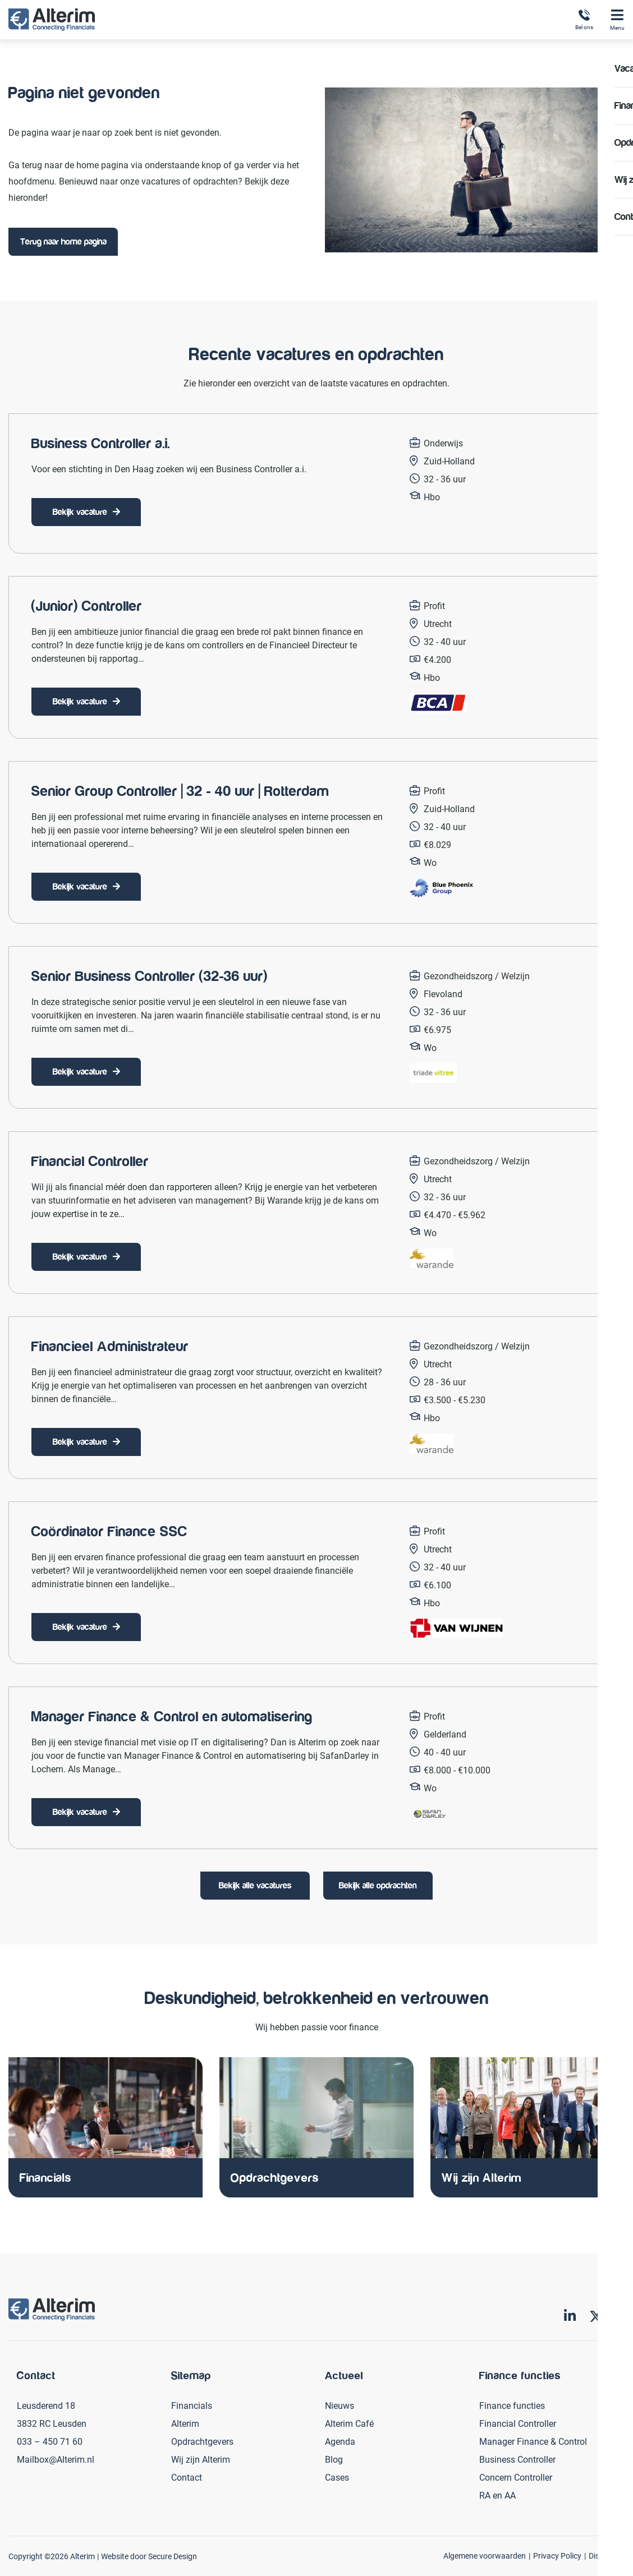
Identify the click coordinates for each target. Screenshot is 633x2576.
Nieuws (339, 2405)
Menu (617, 19)
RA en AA (497, 2495)
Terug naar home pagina (63, 242)
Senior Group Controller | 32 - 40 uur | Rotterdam (180, 791)
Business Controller (517, 2459)
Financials (191, 2405)
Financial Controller (90, 1161)
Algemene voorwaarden (484, 2555)
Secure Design (172, 2556)
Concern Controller (515, 2477)
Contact (186, 2477)
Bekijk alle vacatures (255, 1886)
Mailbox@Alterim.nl (55, 2459)
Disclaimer (607, 2555)
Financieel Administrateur (110, 1346)
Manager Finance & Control (533, 2441)
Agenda (340, 2441)
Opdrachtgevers (202, 2441)
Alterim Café (349, 2423)
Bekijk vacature (80, 512)
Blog (334, 2459)
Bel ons (584, 20)
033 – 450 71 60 (49, 2441)
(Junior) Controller (86, 606)
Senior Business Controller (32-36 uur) (149, 976)
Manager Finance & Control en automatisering (172, 1717)
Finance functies (512, 2405)
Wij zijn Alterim (200, 2459)
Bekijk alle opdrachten (378, 1886)
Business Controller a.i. (100, 443)
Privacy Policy (557, 2555)
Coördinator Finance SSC (109, 1532)
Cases (337, 2477)
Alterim (185, 2423)
